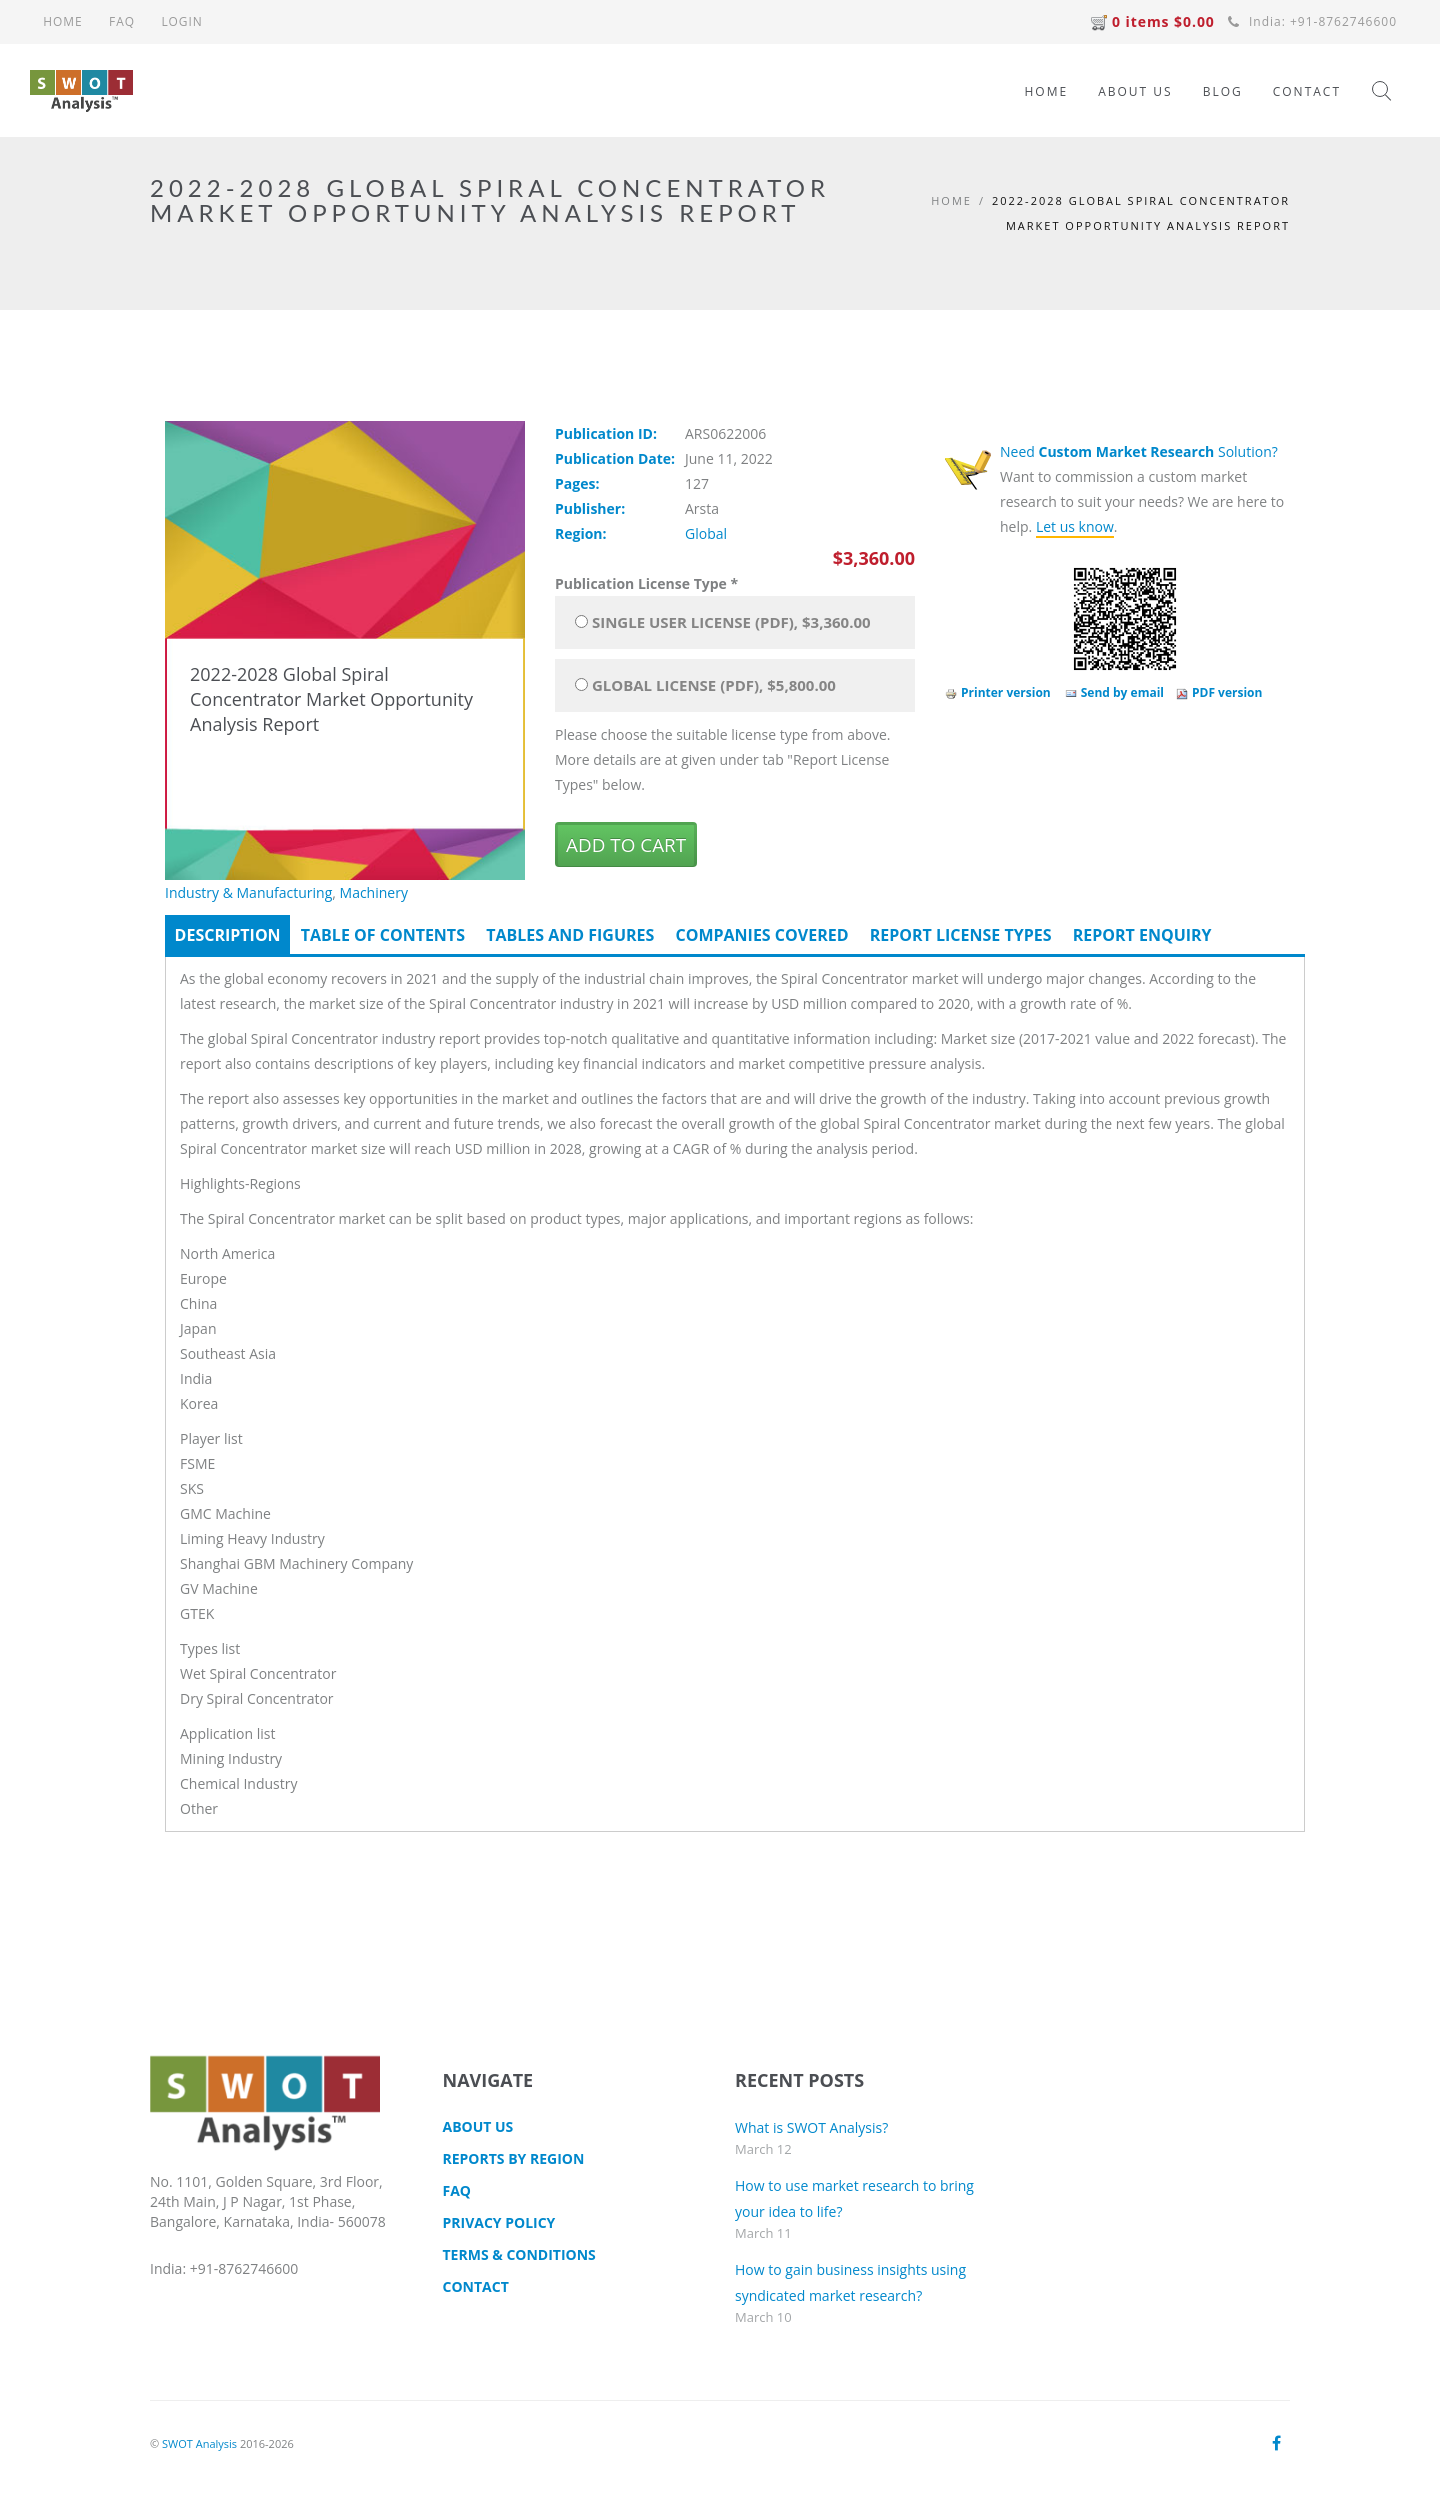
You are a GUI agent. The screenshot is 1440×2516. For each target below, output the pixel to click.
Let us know (1075, 526)
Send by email (1114, 692)
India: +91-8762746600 (1312, 21)
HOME (63, 21)
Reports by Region (514, 2158)
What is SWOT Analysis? (811, 2127)
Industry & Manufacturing (248, 892)
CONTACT (1307, 91)
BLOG (1223, 91)
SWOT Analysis (199, 2443)
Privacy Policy (499, 2222)
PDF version (1219, 692)
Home (951, 200)
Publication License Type (646, 583)
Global (706, 533)
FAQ (122, 21)
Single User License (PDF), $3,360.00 (731, 622)
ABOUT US (1135, 91)
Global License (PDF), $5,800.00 (714, 685)
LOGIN (182, 21)
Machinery (374, 892)
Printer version (998, 692)
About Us (478, 2126)
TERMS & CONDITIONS (519, 2254)
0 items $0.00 (1152, 21)
